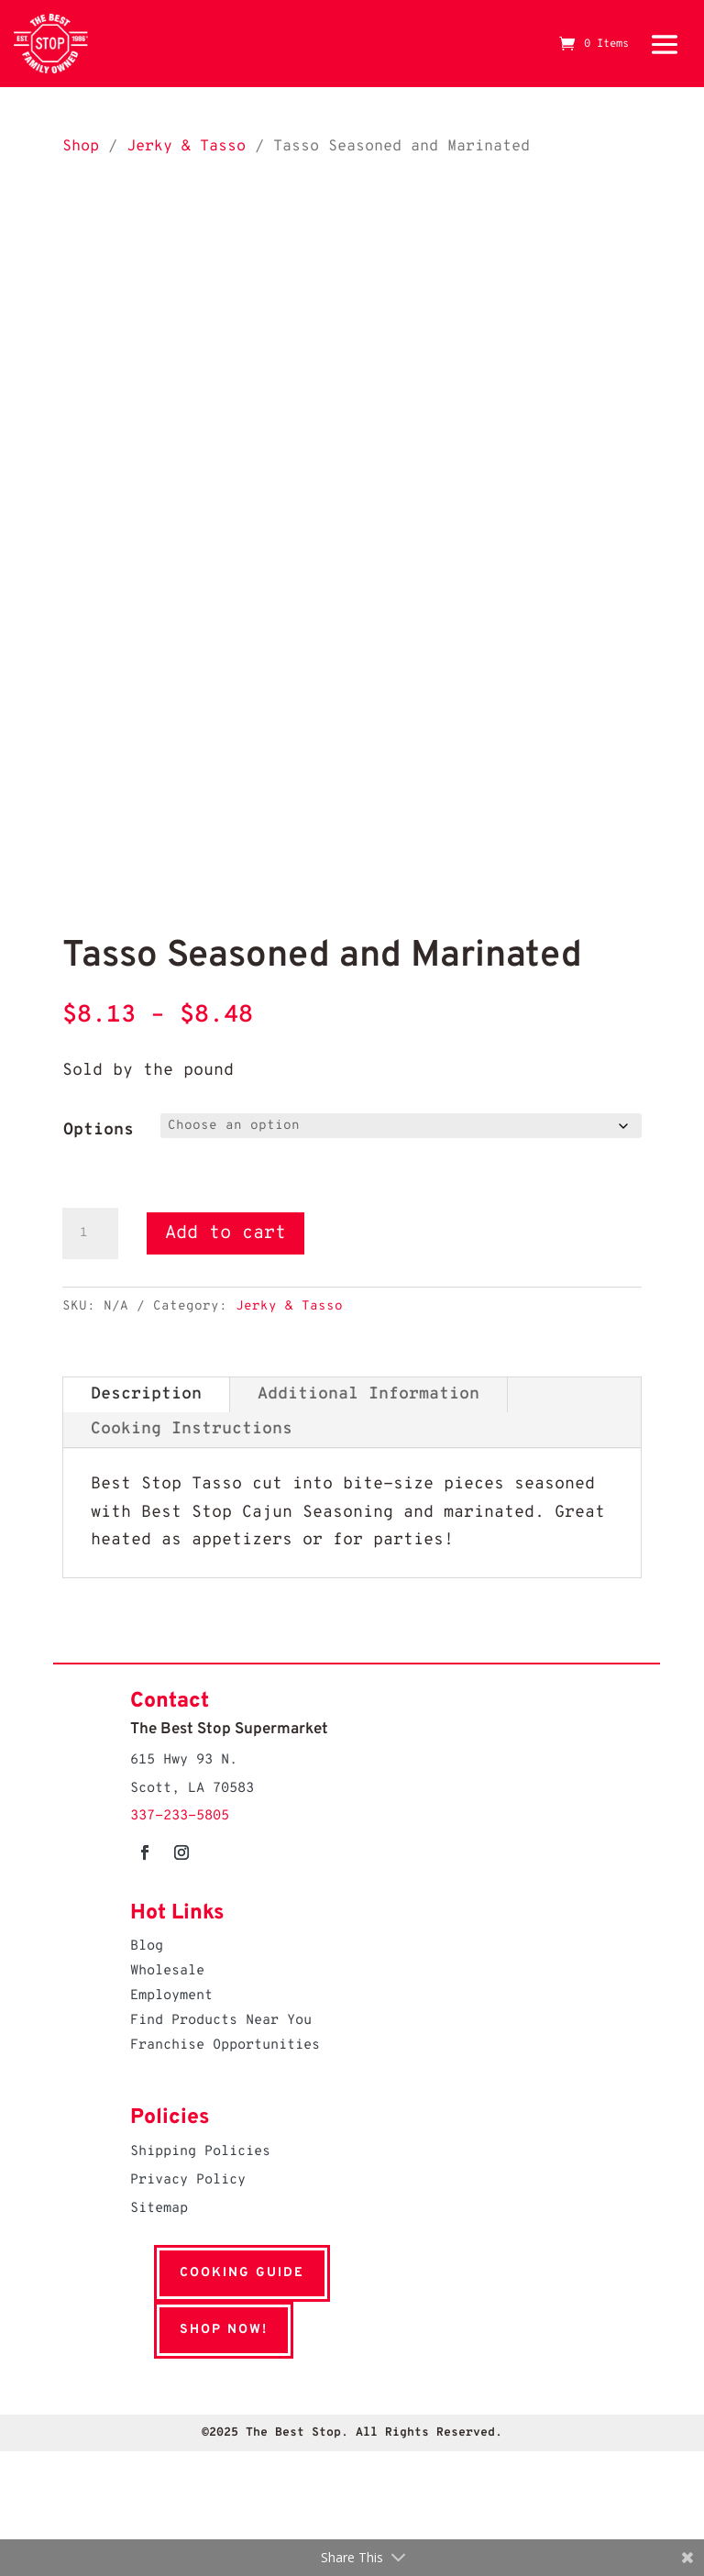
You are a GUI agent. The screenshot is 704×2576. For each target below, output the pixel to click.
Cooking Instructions (191, 1429)
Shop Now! (200, 2330)
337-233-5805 (179, 1816)
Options (98, 1130)
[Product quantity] (89, 1233)
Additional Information (368, 1394)
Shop (80, 146)
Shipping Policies (200, 2152)
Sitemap (159, 2208)
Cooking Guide (218, 2273)
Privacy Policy (188, 2180)
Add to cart (225, 1233)
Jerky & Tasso (186, 146)
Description (146, 1394)
